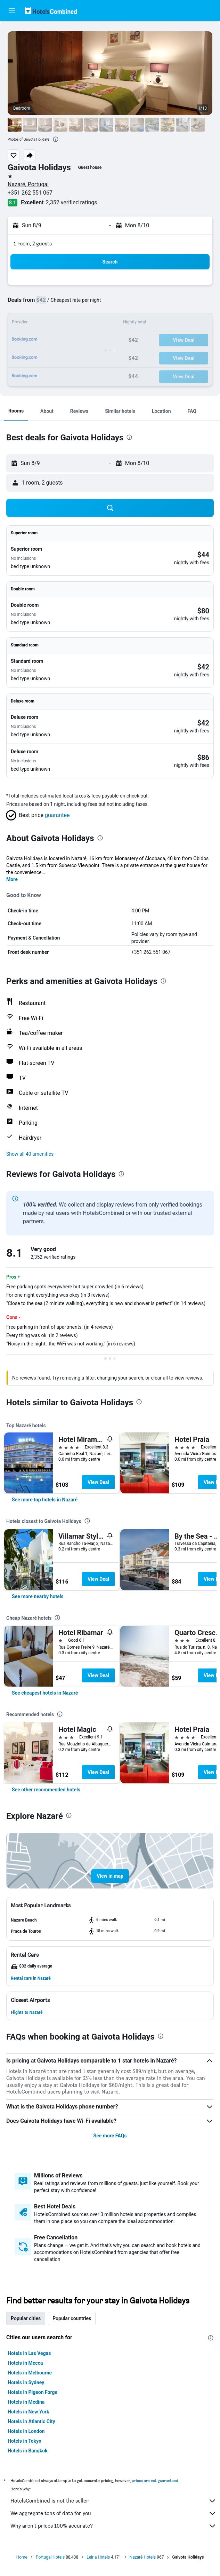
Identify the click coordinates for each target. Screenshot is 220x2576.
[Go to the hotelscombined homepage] (51, 10)
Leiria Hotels (98, 2557)
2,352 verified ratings (71, 202)
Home (21, 2557)
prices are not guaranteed (155, 2480)
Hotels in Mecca (25, 2363)
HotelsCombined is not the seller (113, 2501)
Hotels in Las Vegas (29, 2353)
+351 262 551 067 (30, 192)
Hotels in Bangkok (28, 2450)
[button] (11, 10)
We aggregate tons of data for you (113, 2513)
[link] (44, 1500)
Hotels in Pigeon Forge (32, 2392)
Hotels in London (26, 2431)
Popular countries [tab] (71, 2318)
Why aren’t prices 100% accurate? (113, 2526)
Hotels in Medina (26, 2402)
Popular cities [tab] (26, 2318)
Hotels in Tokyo (24, 2441)
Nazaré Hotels (143, 2557)
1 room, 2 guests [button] (33, 243)
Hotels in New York (28, 2411)
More (12, 879)
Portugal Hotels (50, 2557)
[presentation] (55, 139)
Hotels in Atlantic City (31, 2421)
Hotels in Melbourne (30, 2372)
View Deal (98, 1482)
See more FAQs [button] (110, 2135)
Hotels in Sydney (26, 2382)
